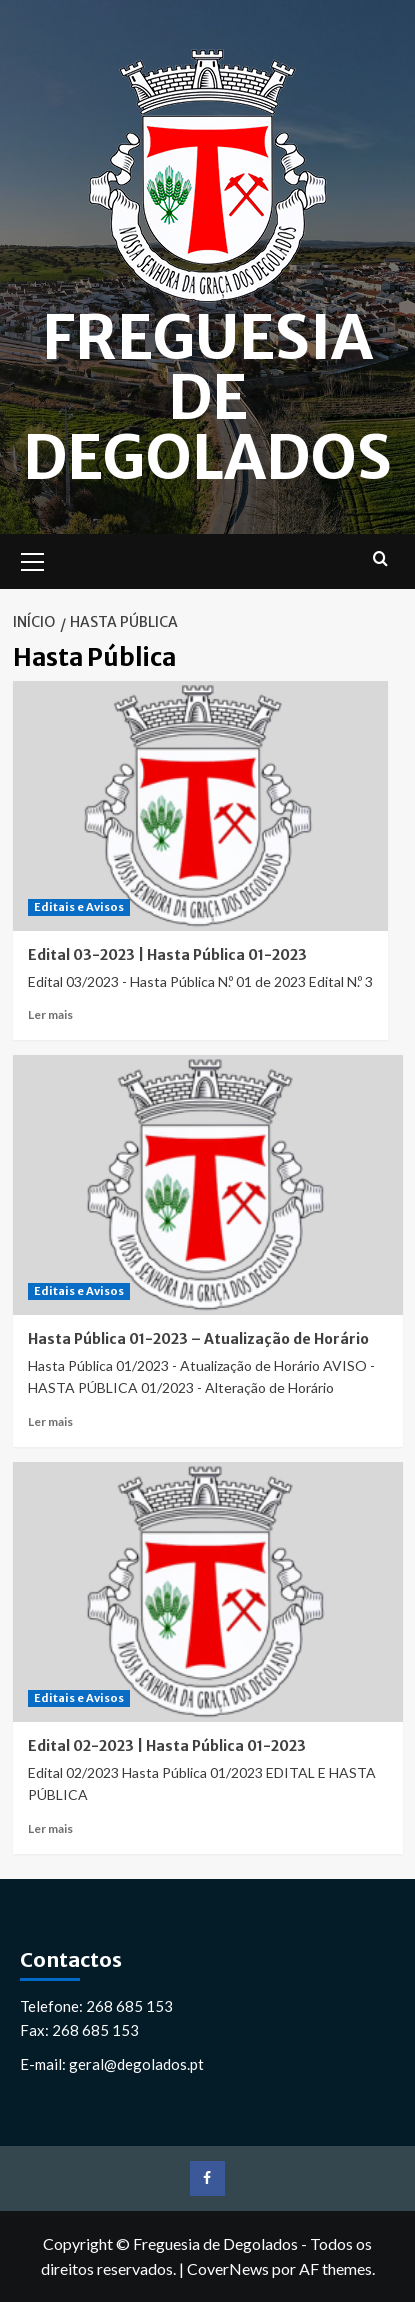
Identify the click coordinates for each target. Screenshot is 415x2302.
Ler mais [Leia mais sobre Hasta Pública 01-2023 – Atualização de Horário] (50, 1421)
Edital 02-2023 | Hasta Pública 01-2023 (167, 1746)
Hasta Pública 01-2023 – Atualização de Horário (198, 1339)
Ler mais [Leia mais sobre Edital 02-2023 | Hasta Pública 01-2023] (50, 1828)
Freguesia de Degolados (207, 397)
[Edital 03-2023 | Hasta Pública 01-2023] (200, 806)
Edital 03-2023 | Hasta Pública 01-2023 (167, 955)
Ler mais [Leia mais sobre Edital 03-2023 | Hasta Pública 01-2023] (50, 1014)
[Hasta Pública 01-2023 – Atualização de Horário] (208, 1185)
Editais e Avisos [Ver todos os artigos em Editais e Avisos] (79, 907)
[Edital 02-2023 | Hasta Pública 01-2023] (208, 1592)
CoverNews (228, 2268)
